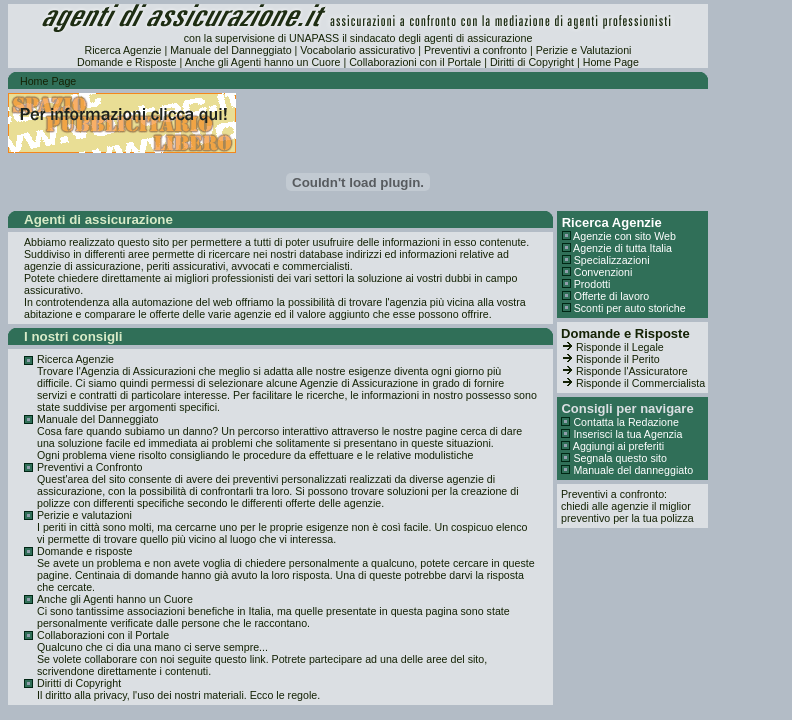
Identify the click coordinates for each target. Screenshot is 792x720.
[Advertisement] (474, 123)
